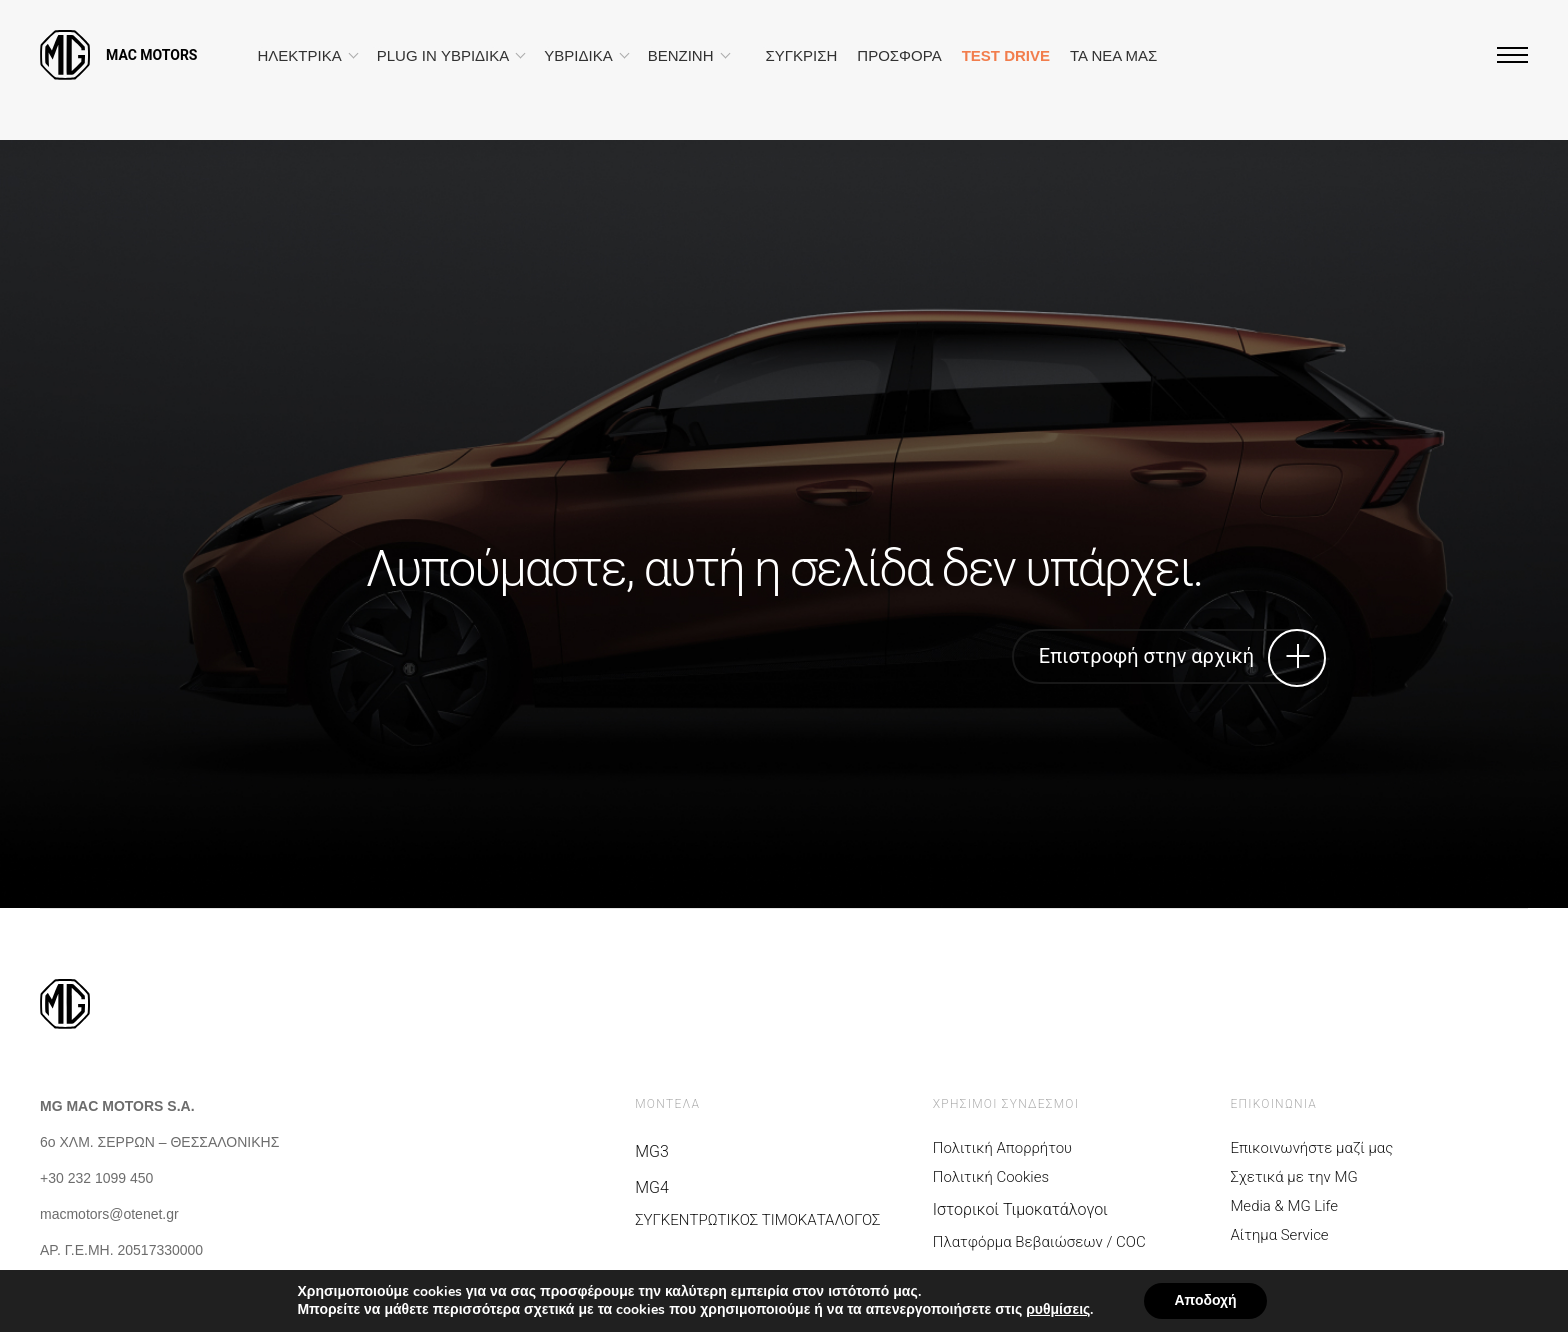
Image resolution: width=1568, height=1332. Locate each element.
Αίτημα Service (1279, 1235)
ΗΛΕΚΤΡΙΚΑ (300, 55)
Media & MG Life (1284, 1206)
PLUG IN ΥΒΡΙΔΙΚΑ (443, 55)
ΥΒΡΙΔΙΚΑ (578, 55)
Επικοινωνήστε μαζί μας (1311, 1148)
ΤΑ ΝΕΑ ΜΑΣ (1113, 55)
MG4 (652, 1187)
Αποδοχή (1205, 1300)
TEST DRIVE (1006, 55)
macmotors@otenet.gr (109, 1214)
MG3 (652, 1151)
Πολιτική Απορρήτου (1002, 1148)
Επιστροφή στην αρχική (1174, 656)
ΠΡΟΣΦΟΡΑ (899, 55)
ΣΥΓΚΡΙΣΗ (802, 55)
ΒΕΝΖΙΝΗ (681, 55)
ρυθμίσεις (1058, 1310)
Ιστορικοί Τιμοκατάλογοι (1020, 1209)
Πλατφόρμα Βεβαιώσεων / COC (1039, 1242)
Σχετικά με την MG (1293, 1177)
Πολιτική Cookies (991, 1177)
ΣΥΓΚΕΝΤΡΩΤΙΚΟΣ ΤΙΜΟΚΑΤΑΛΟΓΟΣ (757, 1220)
